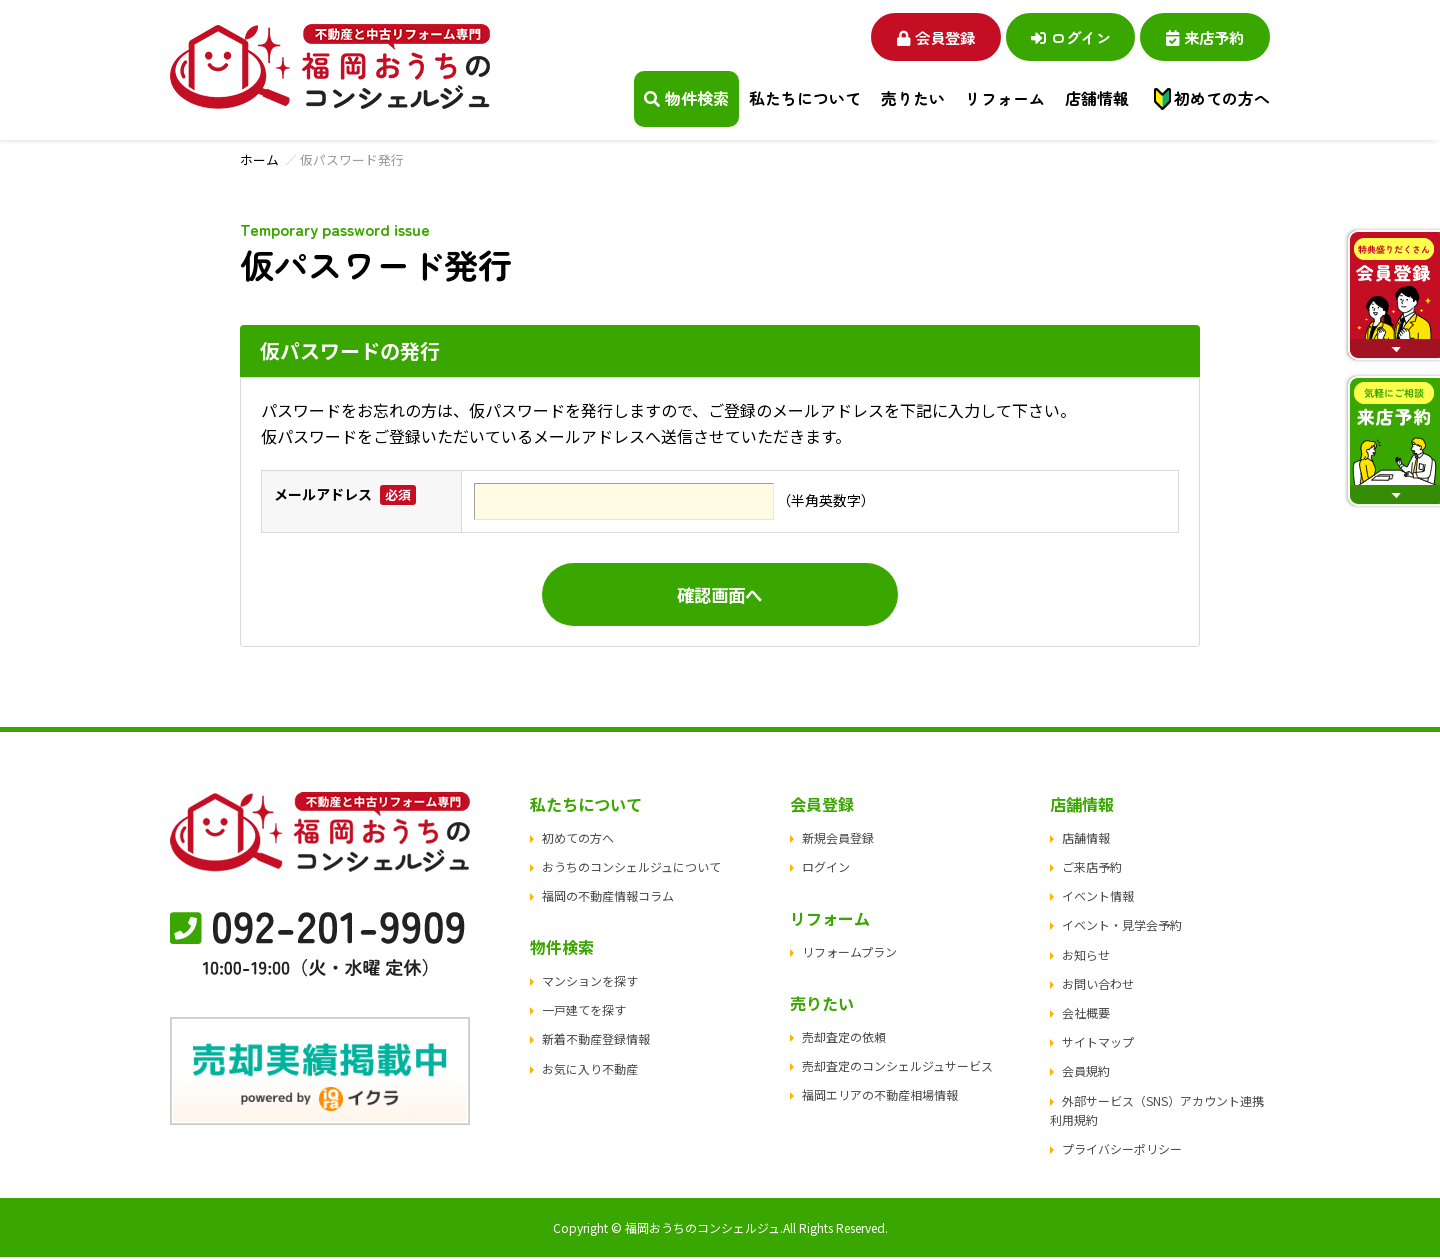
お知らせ (1086, 955)
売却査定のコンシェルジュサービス (897, 1066)
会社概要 (1086, 1013)
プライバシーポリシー (1122, 1149)
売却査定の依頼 (844, 1037)
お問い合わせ (1098, 984)
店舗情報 (1086, 838)
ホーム (259, 159)
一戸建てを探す (584, 1011)
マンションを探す (590, 981)
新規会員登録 (838, 838)
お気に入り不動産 (590, 1069)
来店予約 (1200, 36)
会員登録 (910, 36)
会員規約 (1086, 1072)
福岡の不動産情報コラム (608, 897)
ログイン (1055, 36)
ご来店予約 (1092, 867)
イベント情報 (1098, 897)
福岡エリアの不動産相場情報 (880, 1095)
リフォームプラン (849, 952)
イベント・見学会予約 (1122, 926)
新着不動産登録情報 (596, 1040)
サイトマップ (1098, 1043)
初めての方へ (1222, 99)
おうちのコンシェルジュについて (631, 867)
